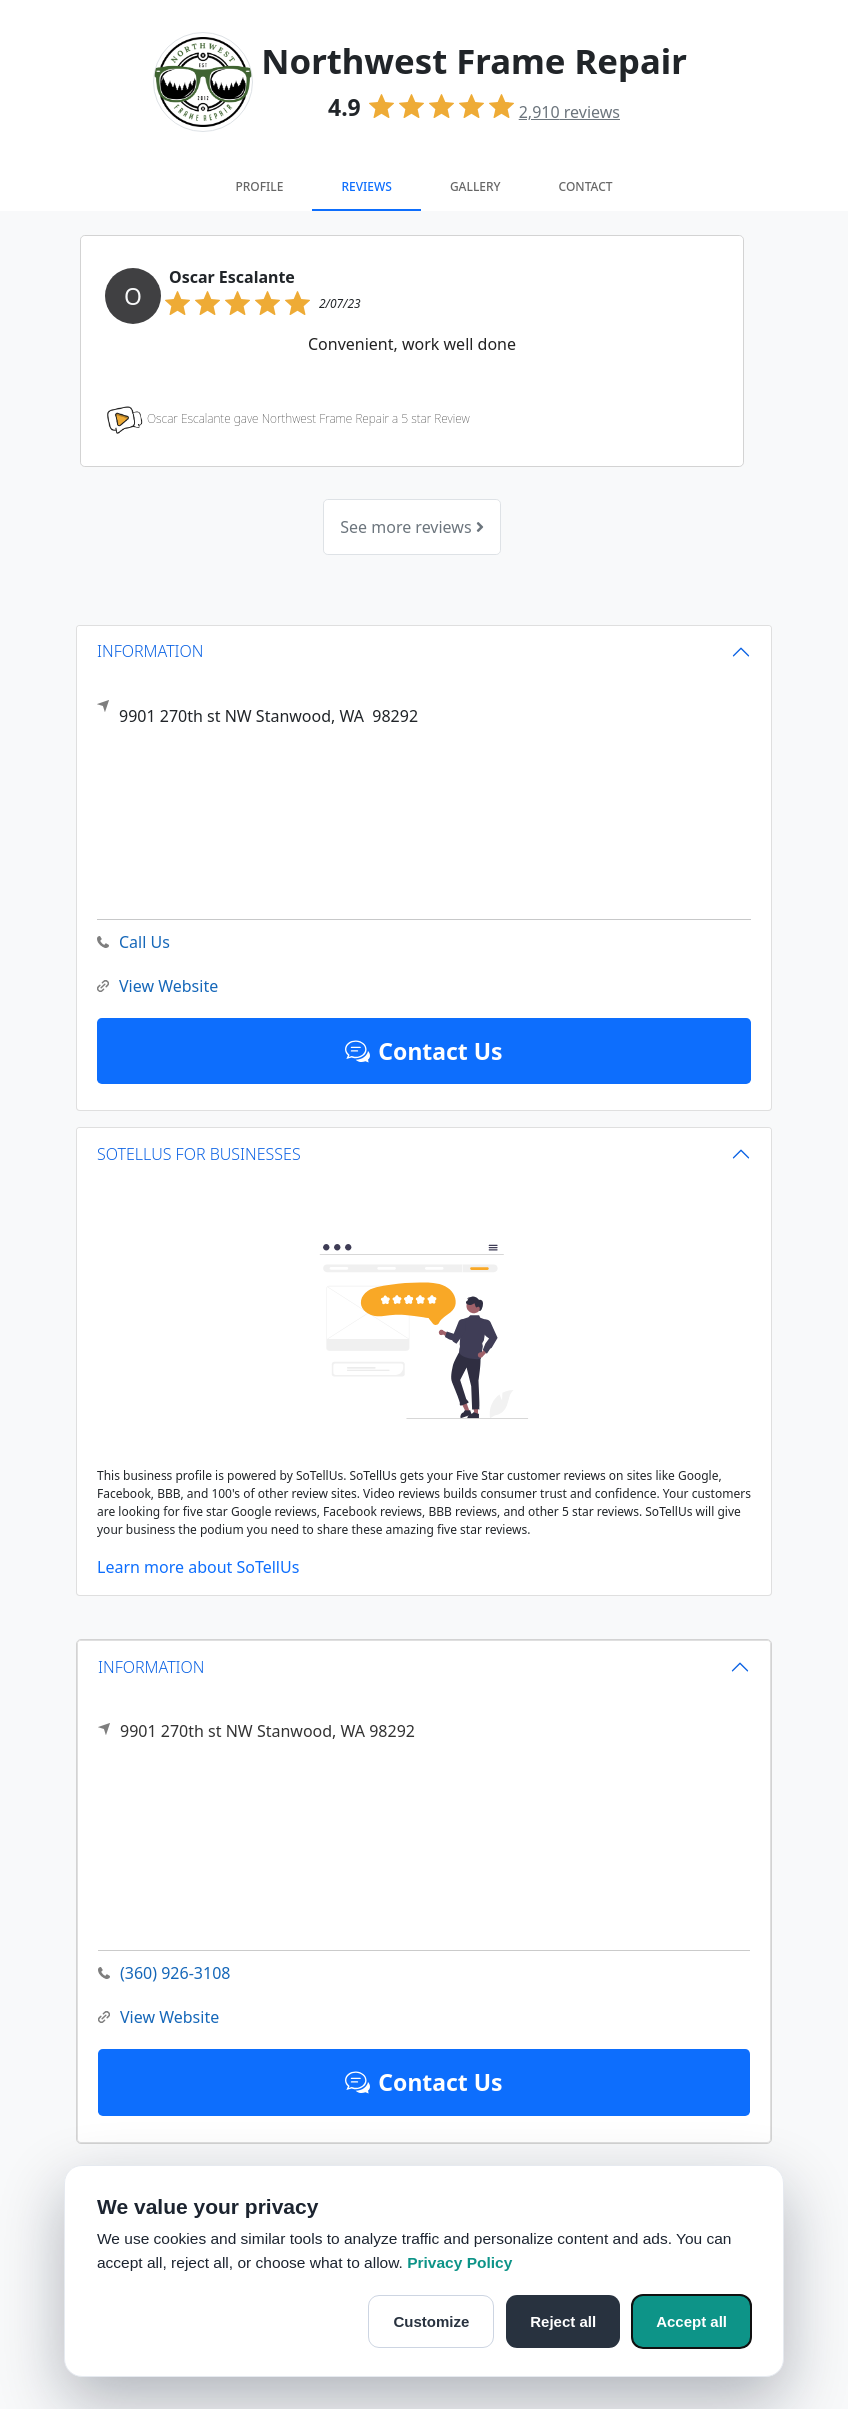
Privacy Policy (459, 2262)
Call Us (133, 942)
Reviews (366, 186)
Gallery (475, 186)
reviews (569, 112)
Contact (586, 186)
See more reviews (411, 527)
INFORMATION (151, 1667)
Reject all (563, 2321)
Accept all (691, 2321)
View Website (158, 2017)
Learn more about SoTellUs (198, 1567)
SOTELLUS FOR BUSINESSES (199, 1154)
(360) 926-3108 (164, 1973)
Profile (259, 186)
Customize (431, 2321)
